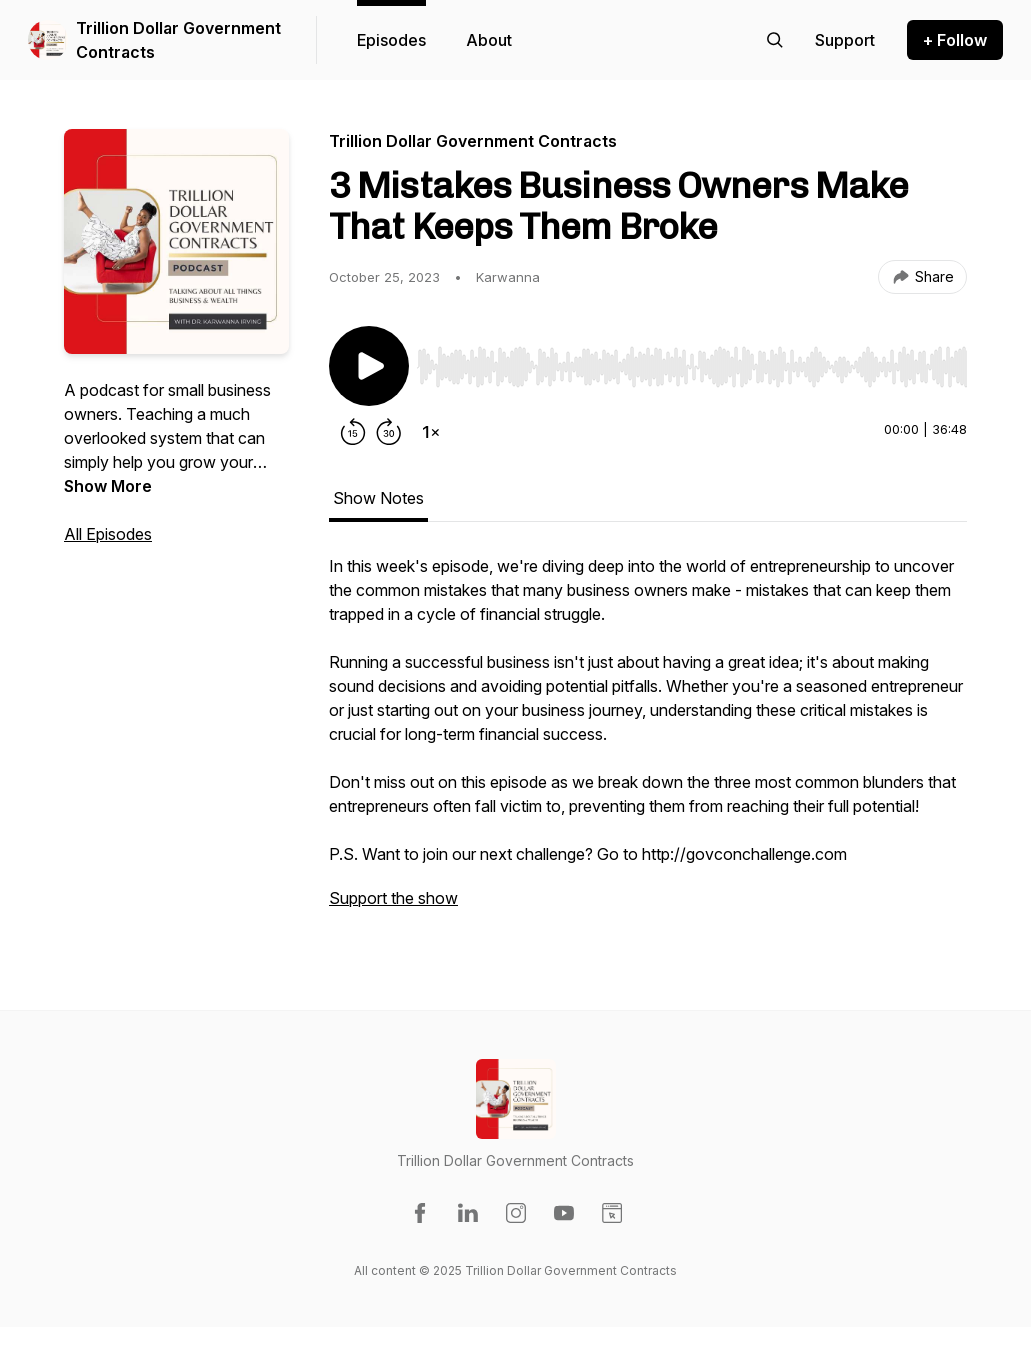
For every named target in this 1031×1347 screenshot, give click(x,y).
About (489, 40)
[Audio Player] (692, 361)
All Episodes (108, 534)
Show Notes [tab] (378, 498)
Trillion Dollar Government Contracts (178, 40)
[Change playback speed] (431, 432)
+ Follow (955, 40)
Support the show (393, 898)
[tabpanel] (648, 742)
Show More (108, 486)
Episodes (391, 40)
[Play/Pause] (369, 366)
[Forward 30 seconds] (389, 432)
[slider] (692, 367)
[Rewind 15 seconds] (353, 432)
